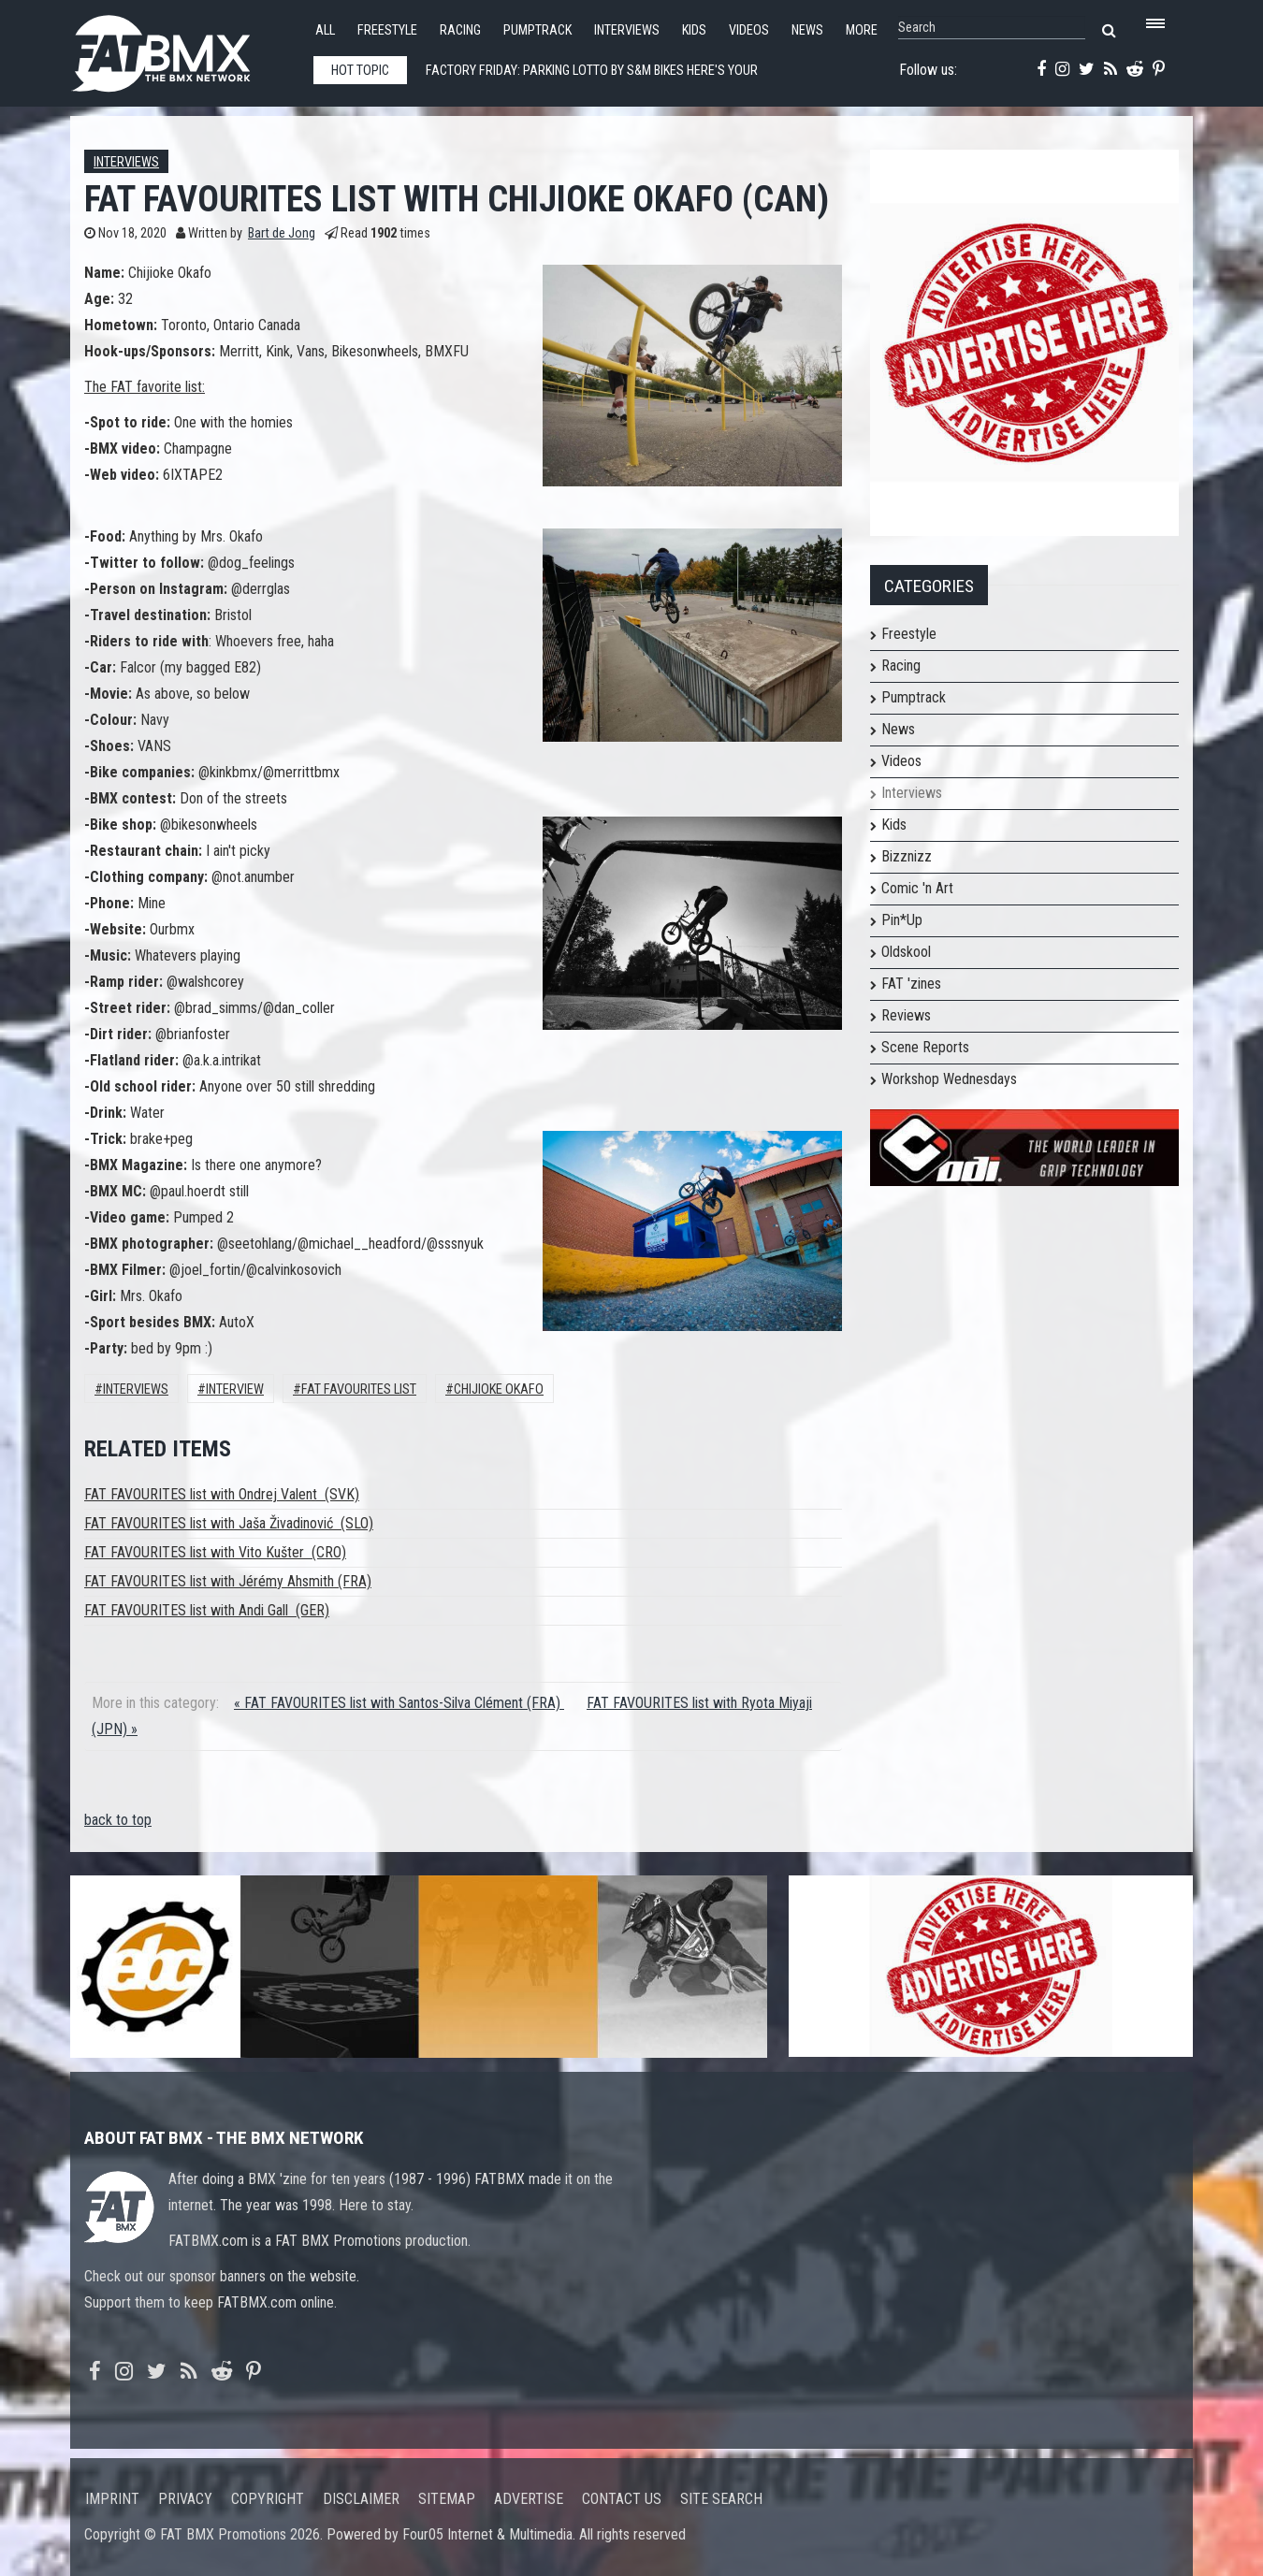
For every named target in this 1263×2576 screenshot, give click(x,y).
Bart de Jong (281, 233)
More (862, 30)
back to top (118, 1820)
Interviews (627, 30)
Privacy (185, 2499)
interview (235, 1389)
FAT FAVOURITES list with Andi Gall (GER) (206, 1610)
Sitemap (446, 2499)
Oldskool (906, 952)
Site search (721, 2499)
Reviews (906, 1015)
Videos (749, 30)
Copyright (267, 2499)
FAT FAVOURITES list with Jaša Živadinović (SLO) (228, 1523)
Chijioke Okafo (499, 1389)
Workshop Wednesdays (949, 1079)
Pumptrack (537, 30)
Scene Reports (925, 1047)
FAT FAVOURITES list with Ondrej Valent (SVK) (221, 1494)
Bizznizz (906, 856)
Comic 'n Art (917, 888)
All (325, 30)
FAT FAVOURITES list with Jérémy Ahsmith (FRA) (227, 1581)
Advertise (528, 2499)
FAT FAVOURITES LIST (358, 1389)
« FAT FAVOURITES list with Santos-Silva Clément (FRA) (399, 1703)
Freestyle (387, 30)
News (807, 30)
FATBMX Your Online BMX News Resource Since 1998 (182, 48)
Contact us (621, 2499)
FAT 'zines (911, 983)
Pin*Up (901, 920)
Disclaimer (361, 2499)
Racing (460, 30)
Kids (694, 30)
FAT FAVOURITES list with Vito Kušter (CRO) (215, 1552)
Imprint (112, 2499)
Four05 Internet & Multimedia (487, 2534)
